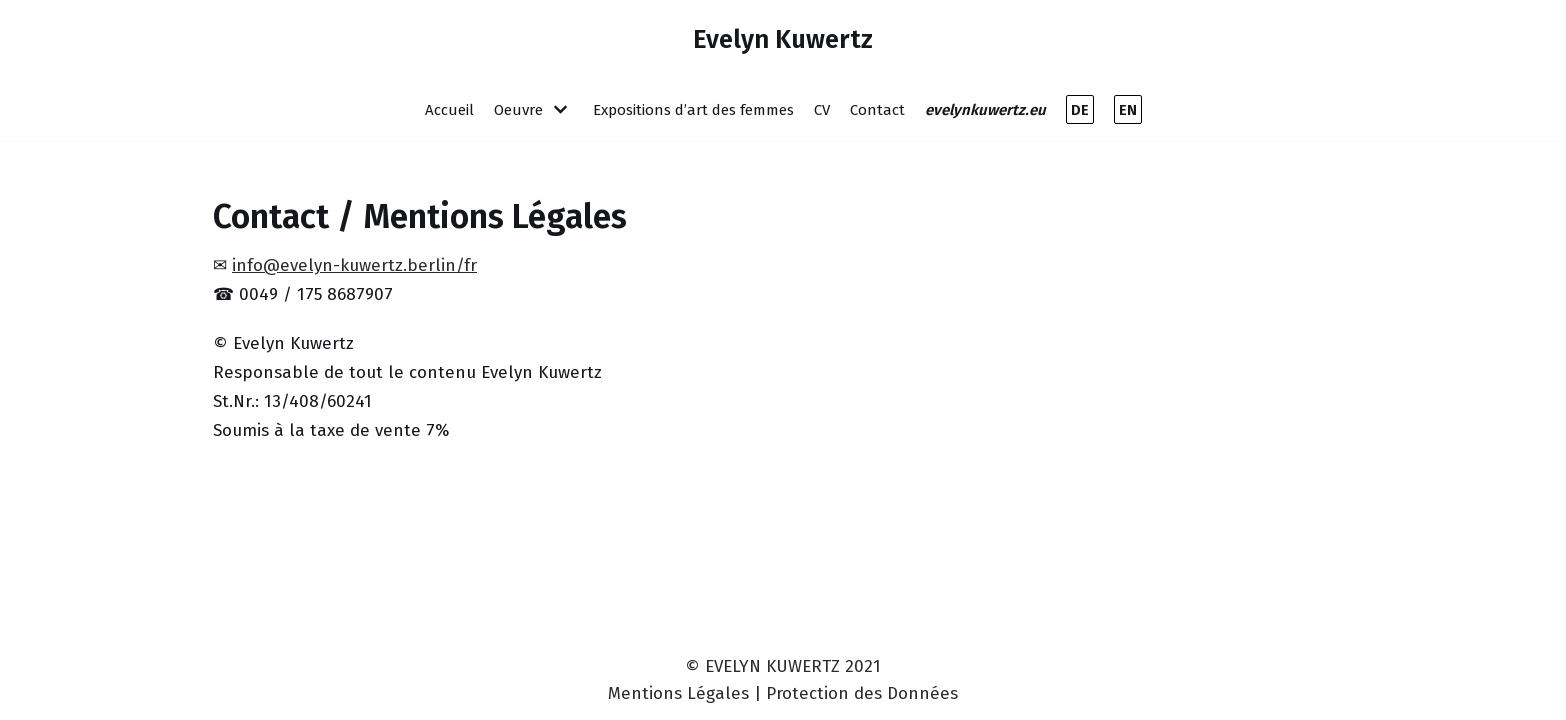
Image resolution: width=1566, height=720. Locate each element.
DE (1080, 110)
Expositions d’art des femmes (693, 110)
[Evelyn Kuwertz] (783, 39)
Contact (877, 110)
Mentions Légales (678, 693)
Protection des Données (862, 693)
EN (1128, 110)
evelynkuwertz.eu (985, 110)
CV (822, 110)
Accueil (449, 110)
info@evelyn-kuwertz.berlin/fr (354, 265)
